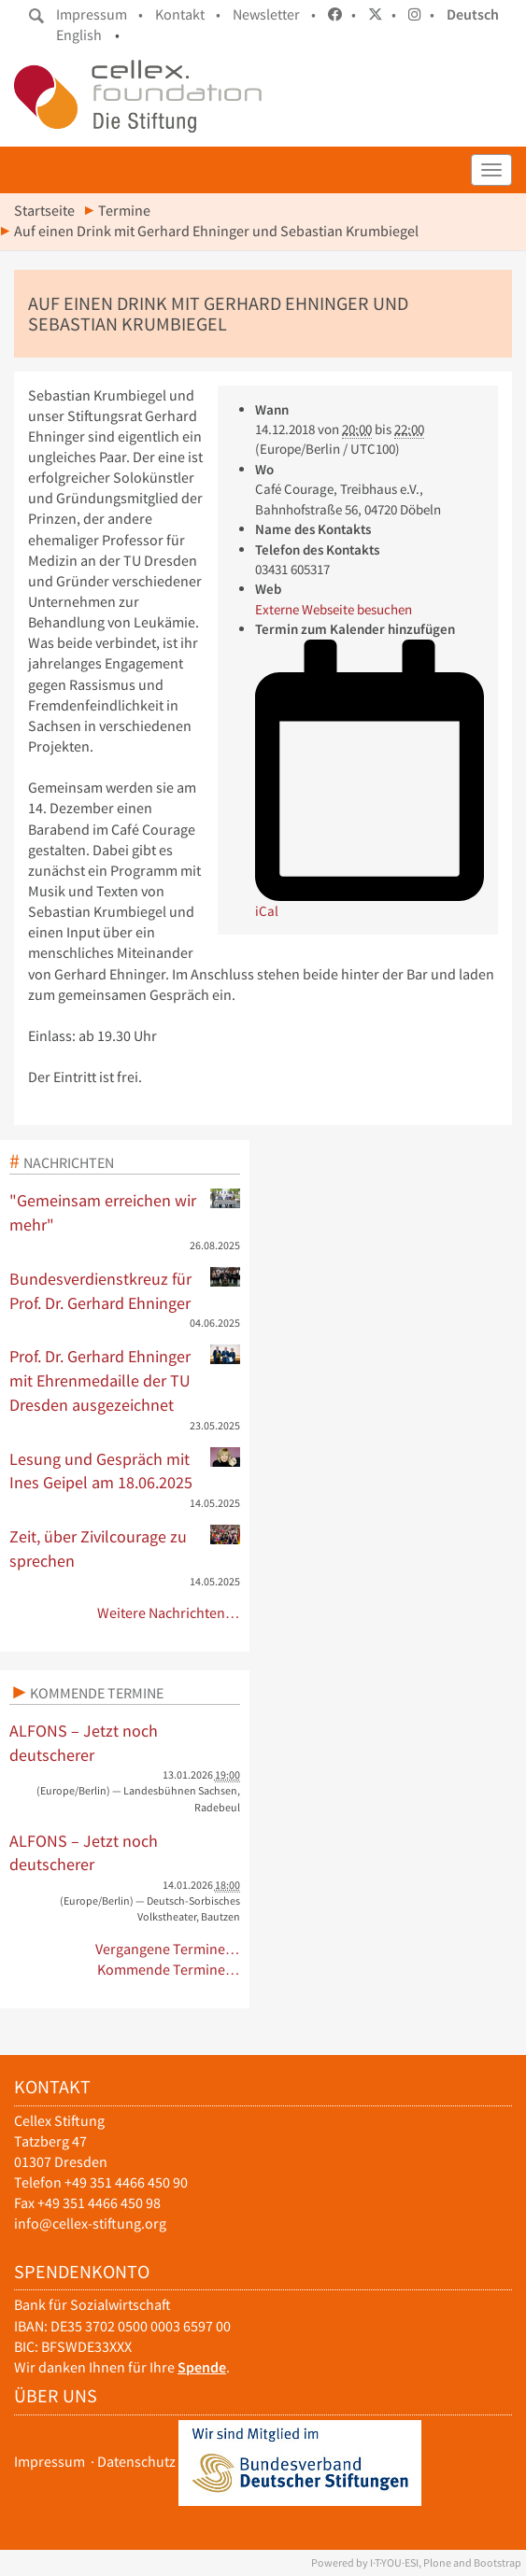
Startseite (44, 210)
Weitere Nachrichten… (168, 1613)
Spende (202, 2367)
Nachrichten (68, 1162)
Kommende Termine (96, 1692)
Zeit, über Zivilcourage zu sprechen (124, 1548)
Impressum (49, 2461)
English (79, 35)
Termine (124, 210)
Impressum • (99, 14)
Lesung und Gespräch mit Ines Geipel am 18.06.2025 (124, 1470)
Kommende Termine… (168, 1969)
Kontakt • (187, 14)
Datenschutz (136, 2461)
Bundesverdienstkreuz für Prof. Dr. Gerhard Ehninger (124, 1290)
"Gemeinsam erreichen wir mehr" (124, 1212)
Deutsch (473, 14)
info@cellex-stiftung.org (90, 2223)
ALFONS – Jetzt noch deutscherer (83, 1743)
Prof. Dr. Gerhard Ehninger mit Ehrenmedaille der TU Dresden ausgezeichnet (124, 1379)
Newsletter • (274, 14)
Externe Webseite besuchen (333, 609)
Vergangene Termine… (167, 1949)
